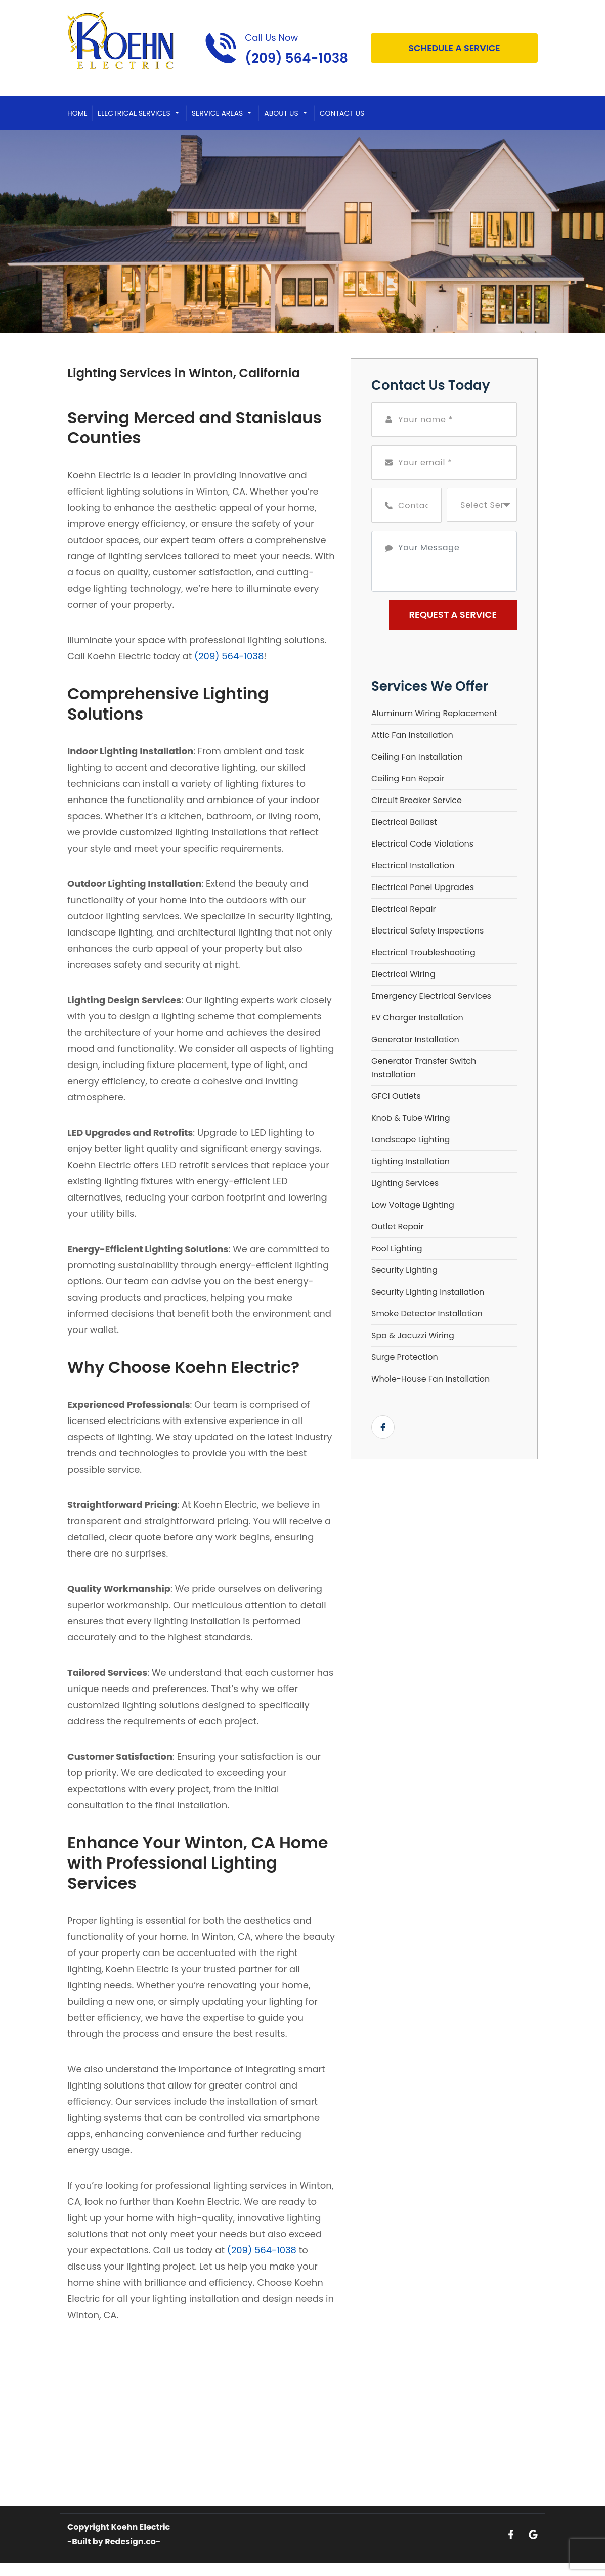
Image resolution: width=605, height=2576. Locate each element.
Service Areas (217, 113)
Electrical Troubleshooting (423, 952)
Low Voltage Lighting (412, 1205)
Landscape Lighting (410, 1139)
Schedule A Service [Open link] (454, 47)
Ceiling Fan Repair (407, 778)
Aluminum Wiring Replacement (434, 713)
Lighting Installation (410, 1161)
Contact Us (342, 113)
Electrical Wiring (403, 974)
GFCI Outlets (396, 1096)
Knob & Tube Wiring (410, 1118)
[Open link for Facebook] (383, 1427)
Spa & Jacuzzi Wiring (412, 1335)
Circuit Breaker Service (416, 800)
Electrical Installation (412, 865)
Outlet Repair (397, 1226)
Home (77, 113)
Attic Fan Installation (412, 735)
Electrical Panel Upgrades (422, 887)
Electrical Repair (403, 909)
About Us (281, 113)
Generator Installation (415, 1039)
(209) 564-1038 (229, 656)
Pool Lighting (396, 1248)
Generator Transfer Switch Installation (423, 1067)
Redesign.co (130, 2541)
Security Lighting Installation (427, 1292)
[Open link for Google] (533, 2534)
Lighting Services (405, 1183)
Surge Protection (404, 1357)
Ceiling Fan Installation (417, 757)
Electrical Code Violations (422, 844)
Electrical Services (134, 113)
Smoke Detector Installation (427, 1313)
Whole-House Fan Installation (430, 1379)
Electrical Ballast (404, 822)
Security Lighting (404, 1270)
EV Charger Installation (417, 1018)
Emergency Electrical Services (431, 996)
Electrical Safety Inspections (427, 931)
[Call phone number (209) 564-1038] (276, 48)
